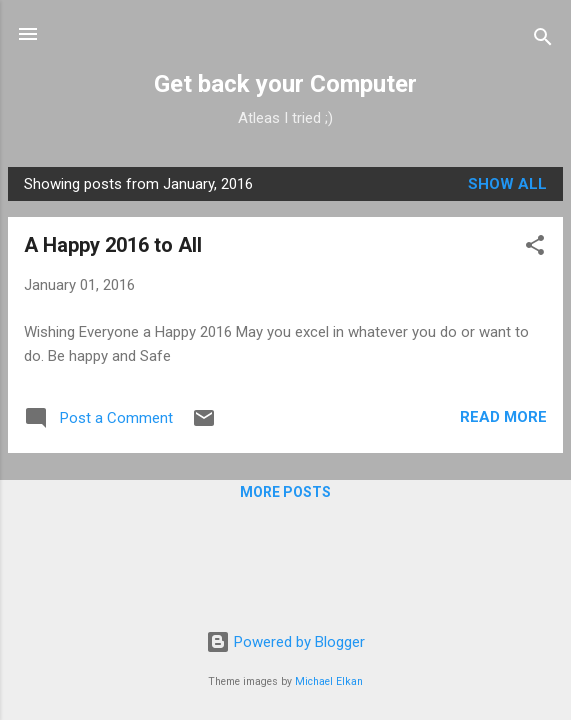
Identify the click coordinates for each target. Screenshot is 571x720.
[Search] (543, 40)
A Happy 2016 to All (113, 245)
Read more (503, 417)
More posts (285, 492)
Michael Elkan (329, 681)
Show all (507, 184)
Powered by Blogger (285, 642)
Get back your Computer (285, 84)
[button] (535, 248)
